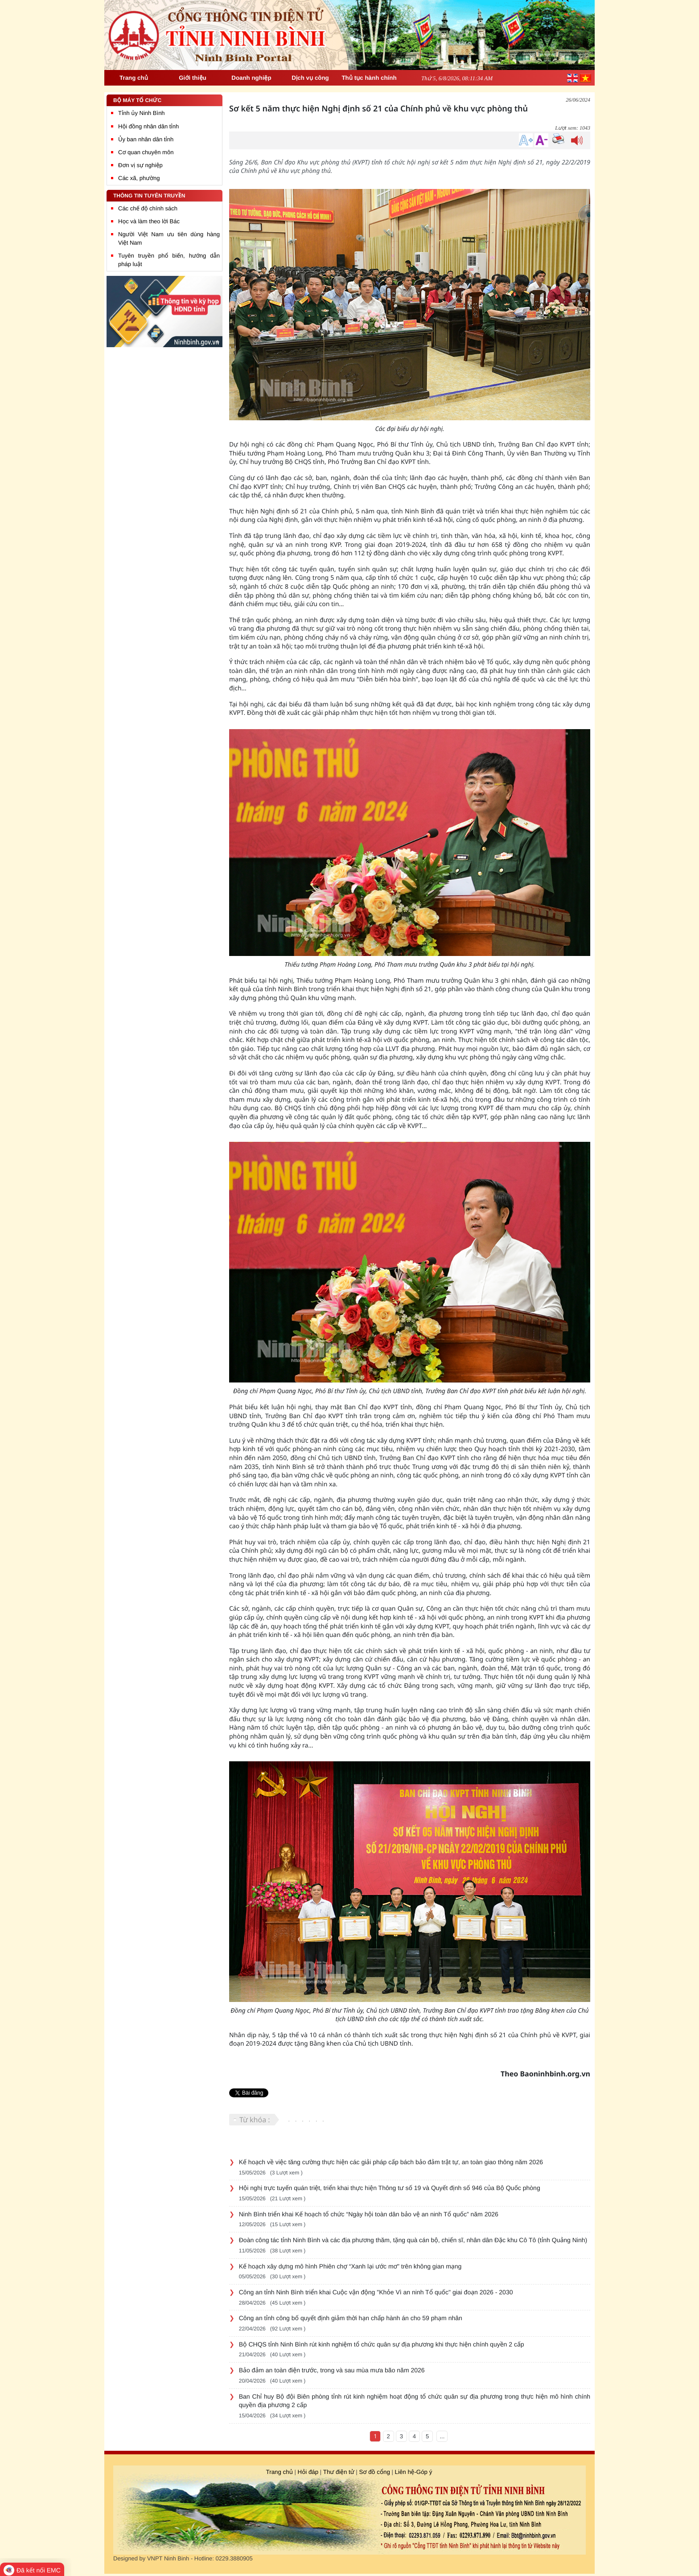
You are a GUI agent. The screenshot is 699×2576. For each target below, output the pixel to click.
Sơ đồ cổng (374, 2472)
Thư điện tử (338, 2472)
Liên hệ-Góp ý (413, 2472)
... (442, 2436)
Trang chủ (279, 2472)
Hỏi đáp (308, 2472)
